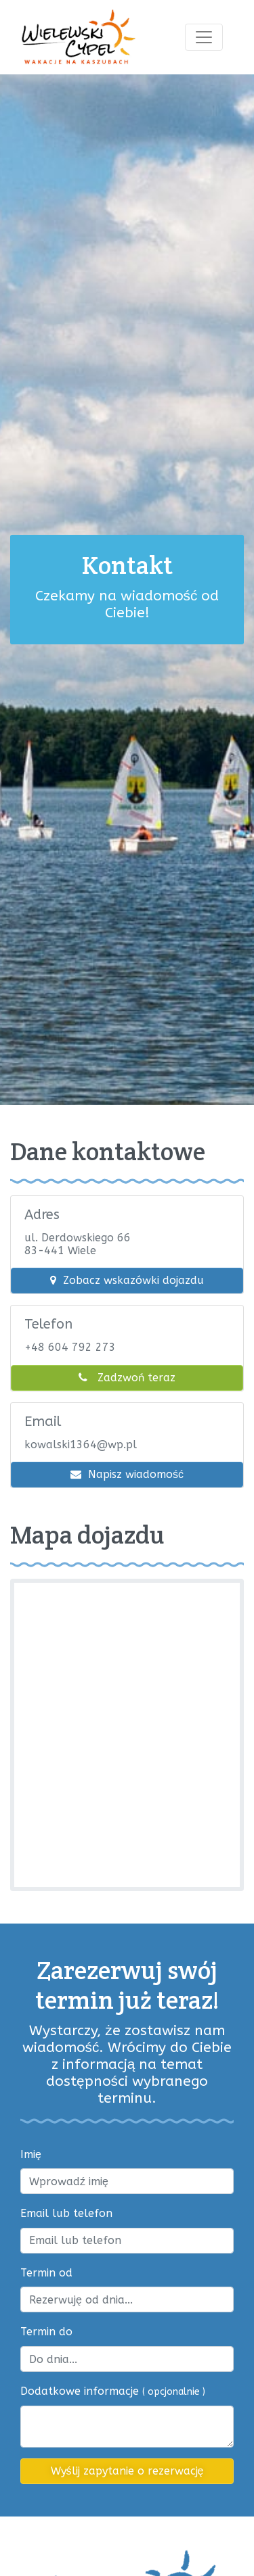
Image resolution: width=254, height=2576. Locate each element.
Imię (30, 2154)
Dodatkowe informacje (112, 2391)
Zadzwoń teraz (127, 1377)
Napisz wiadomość (127, 1474)
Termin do (46, 2331)
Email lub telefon (66, 2213)
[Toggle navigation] (204, 37)
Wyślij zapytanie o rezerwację (127, 2470)
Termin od (46, 2272)
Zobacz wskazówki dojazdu (127, 1280)
